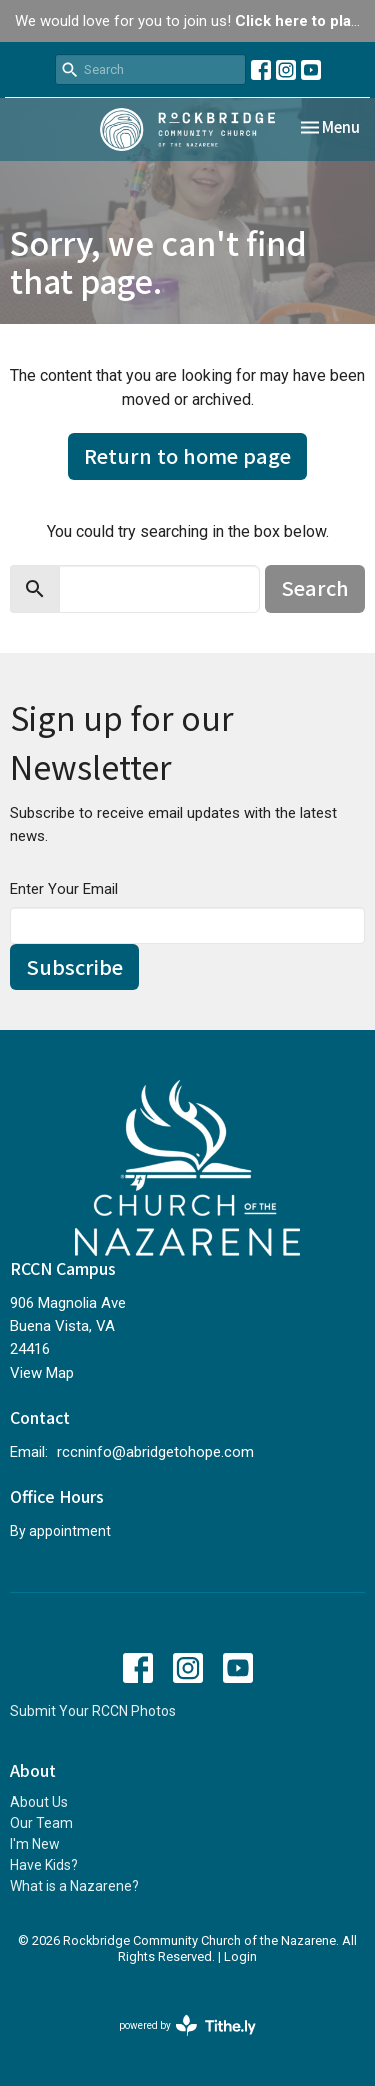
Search (315, 587)
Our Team (41, 1823)
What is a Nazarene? (74, 1886)
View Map (42, 1373)
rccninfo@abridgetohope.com (155, 1452)
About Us (39, 1802)
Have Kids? (44, 1865)
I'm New (35, 1844)
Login (240, 1956)
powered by (187, 2025)
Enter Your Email (64, 889)
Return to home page (187, 455)
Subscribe (74, 966)
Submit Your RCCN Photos (93, 1711)
